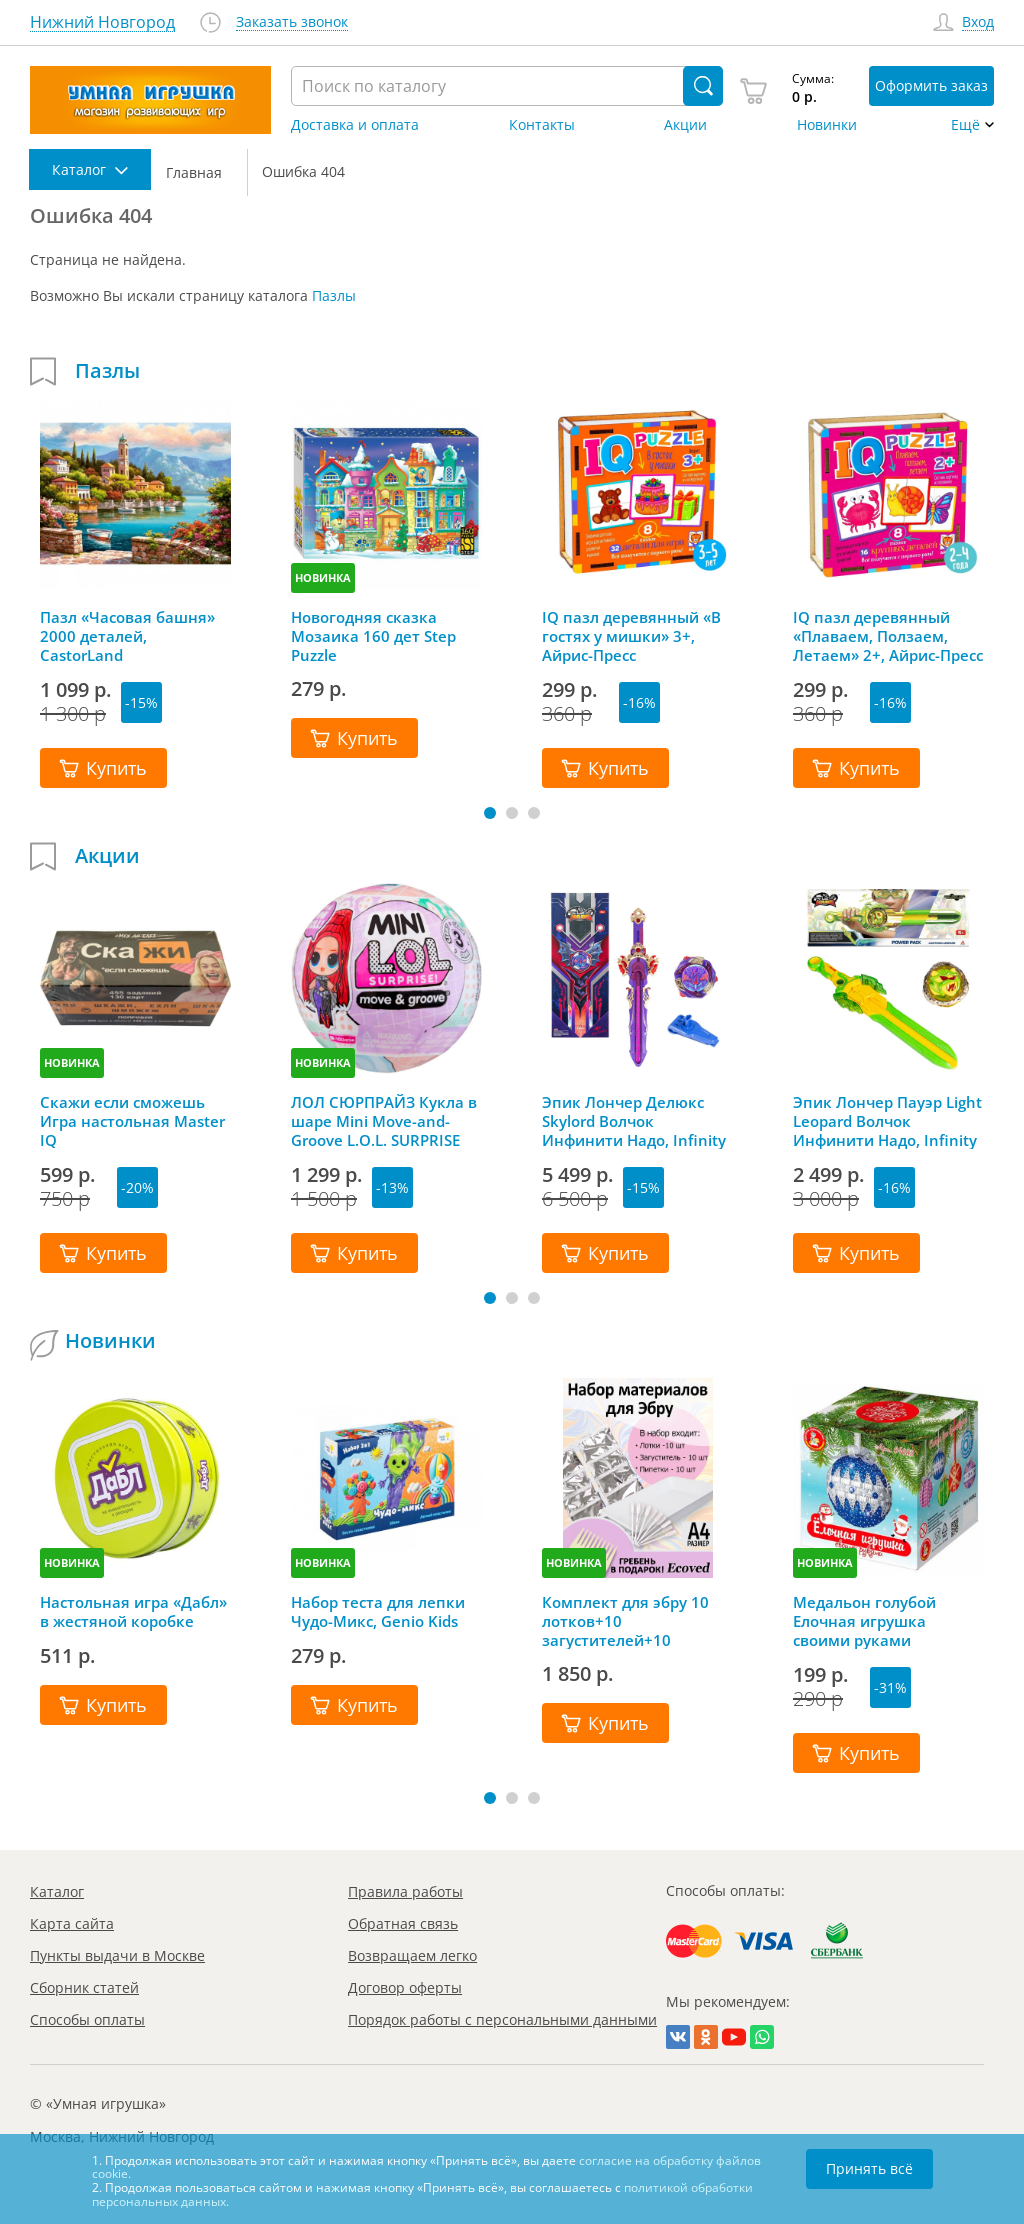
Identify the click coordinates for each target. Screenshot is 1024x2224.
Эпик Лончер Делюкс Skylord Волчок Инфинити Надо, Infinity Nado (634, 1121)
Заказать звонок (292, 22)
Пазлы (334, 295)
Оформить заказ (931, 85)
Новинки (827, 125)
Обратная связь (403, 1923)
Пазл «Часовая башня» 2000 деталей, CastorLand (127, 636)
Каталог (57, 1891)
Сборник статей (84, 1987)
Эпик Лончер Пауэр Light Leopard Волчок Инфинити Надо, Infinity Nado (887, 1121)
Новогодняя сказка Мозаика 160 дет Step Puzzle (373, 636)
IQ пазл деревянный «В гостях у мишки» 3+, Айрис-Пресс (631, 636)
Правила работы (405, 1891)
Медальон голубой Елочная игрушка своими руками (864, 1621)
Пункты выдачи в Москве (117, 1955)
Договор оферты (405, 1987)
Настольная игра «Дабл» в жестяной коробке (133, 1612)
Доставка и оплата (355, 125)
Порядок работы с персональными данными (502, 2019)
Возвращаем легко (412, 1955)
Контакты (542, 125)
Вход (978, 22)
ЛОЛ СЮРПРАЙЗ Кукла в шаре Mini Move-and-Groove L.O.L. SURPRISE (384, 1121)
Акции (685, 125)
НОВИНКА (323, 577)
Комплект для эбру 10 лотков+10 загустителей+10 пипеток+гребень (625, 1621)
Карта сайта (72, 1923)
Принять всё (869, 2168)
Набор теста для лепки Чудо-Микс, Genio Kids (378, 1612)
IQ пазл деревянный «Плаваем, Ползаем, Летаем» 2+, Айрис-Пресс (888, 636)
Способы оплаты (87, 2019)
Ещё (965, 125)
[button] (490, 813)
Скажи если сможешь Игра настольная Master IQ (132, 1121)
